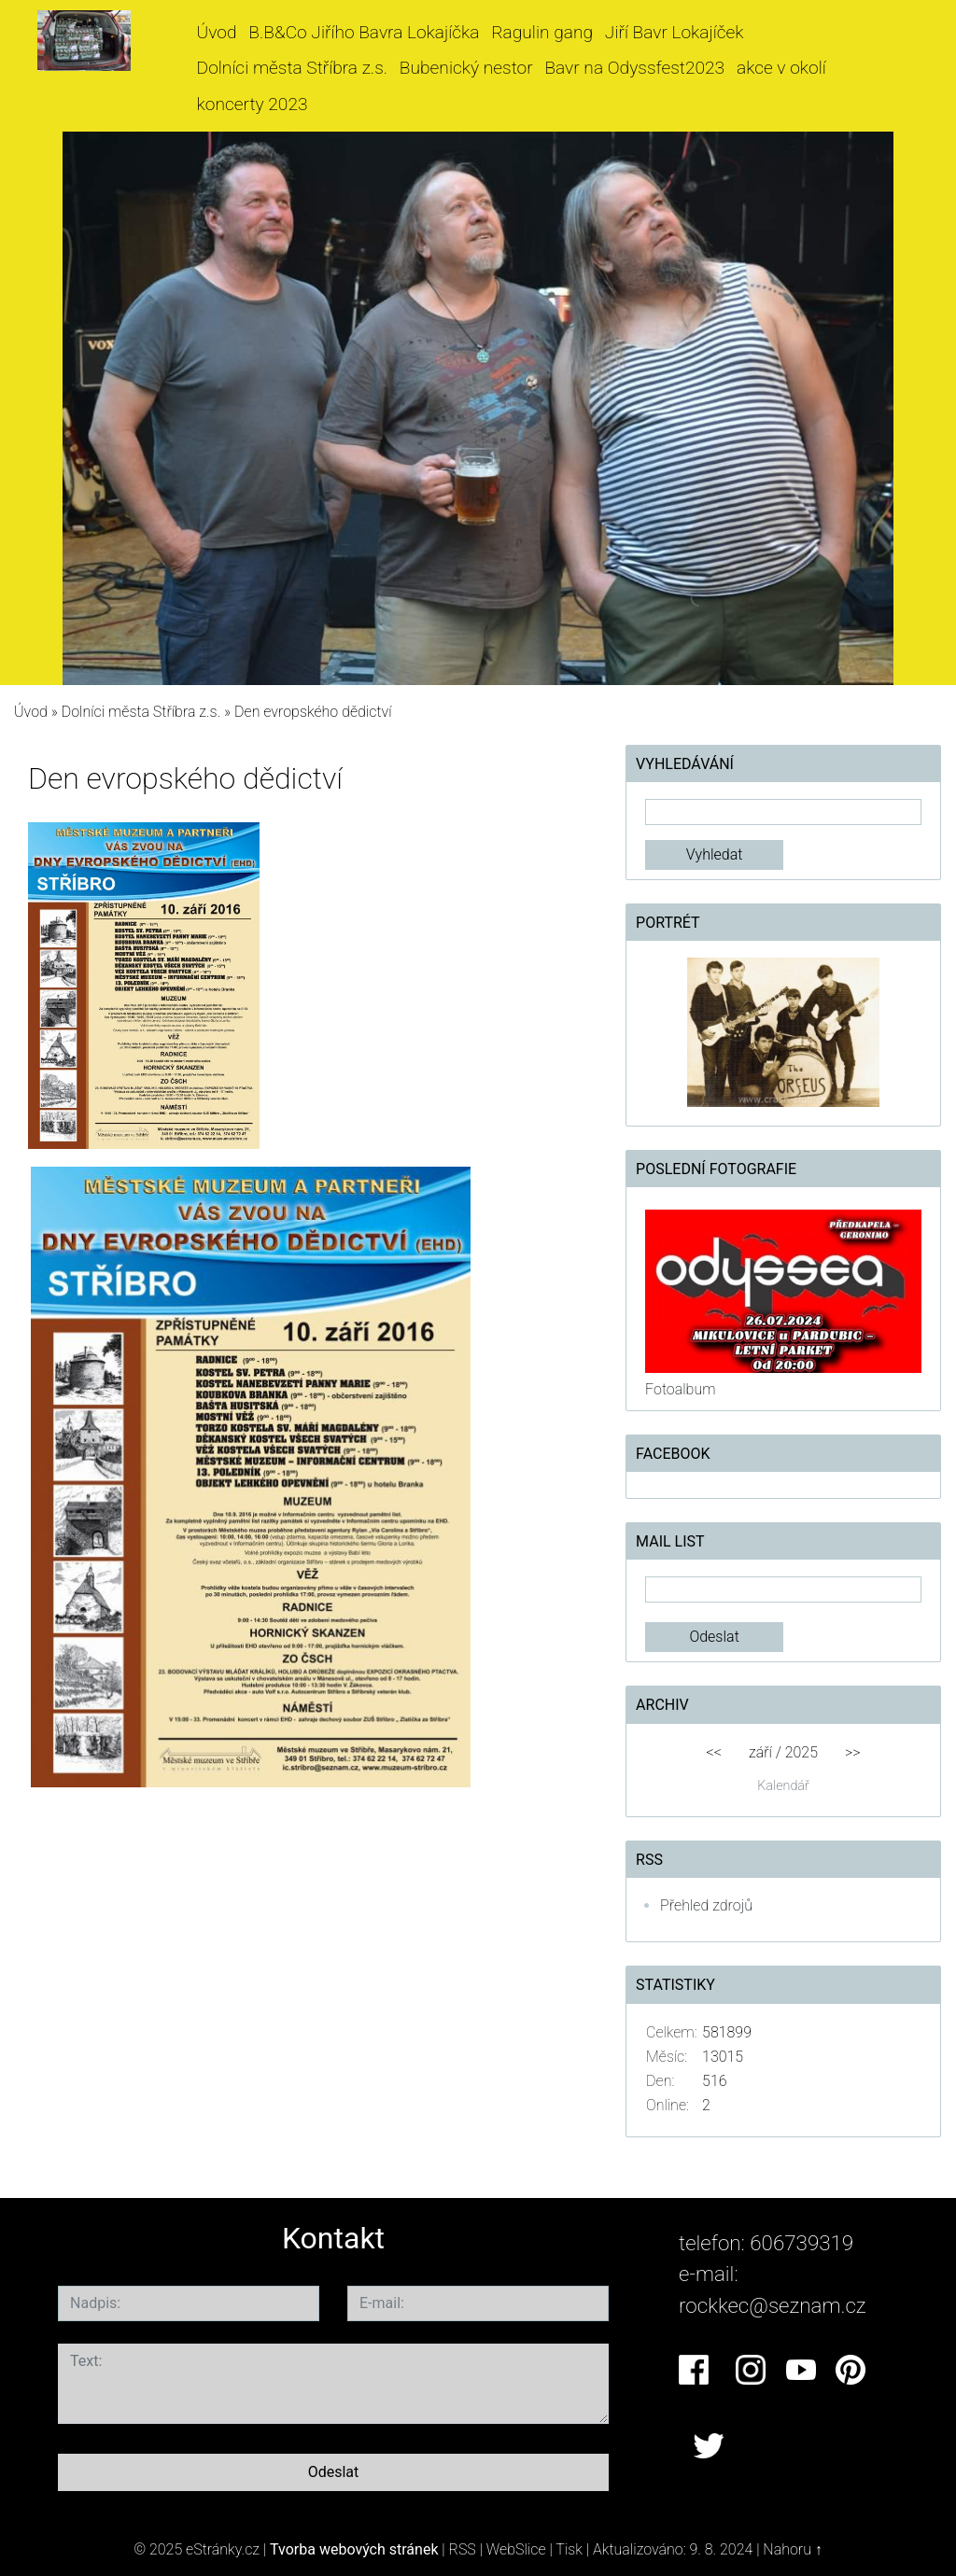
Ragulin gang (542, 32)
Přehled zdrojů (706, 1905)
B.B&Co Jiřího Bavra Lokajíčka (363, 32)
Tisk (569, 2549)
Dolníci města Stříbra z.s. (292, 67)
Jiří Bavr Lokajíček (674, 32)
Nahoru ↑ (792, 2549)
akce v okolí (781, 67)
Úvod (217, 32)
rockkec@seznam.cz (772, 2305)
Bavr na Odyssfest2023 (634, 67)
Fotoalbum (680, 1389)
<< (714, 1752)
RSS (462, 2549)
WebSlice (516, 2549)
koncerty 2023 (252, 104)
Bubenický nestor (466, 67)
